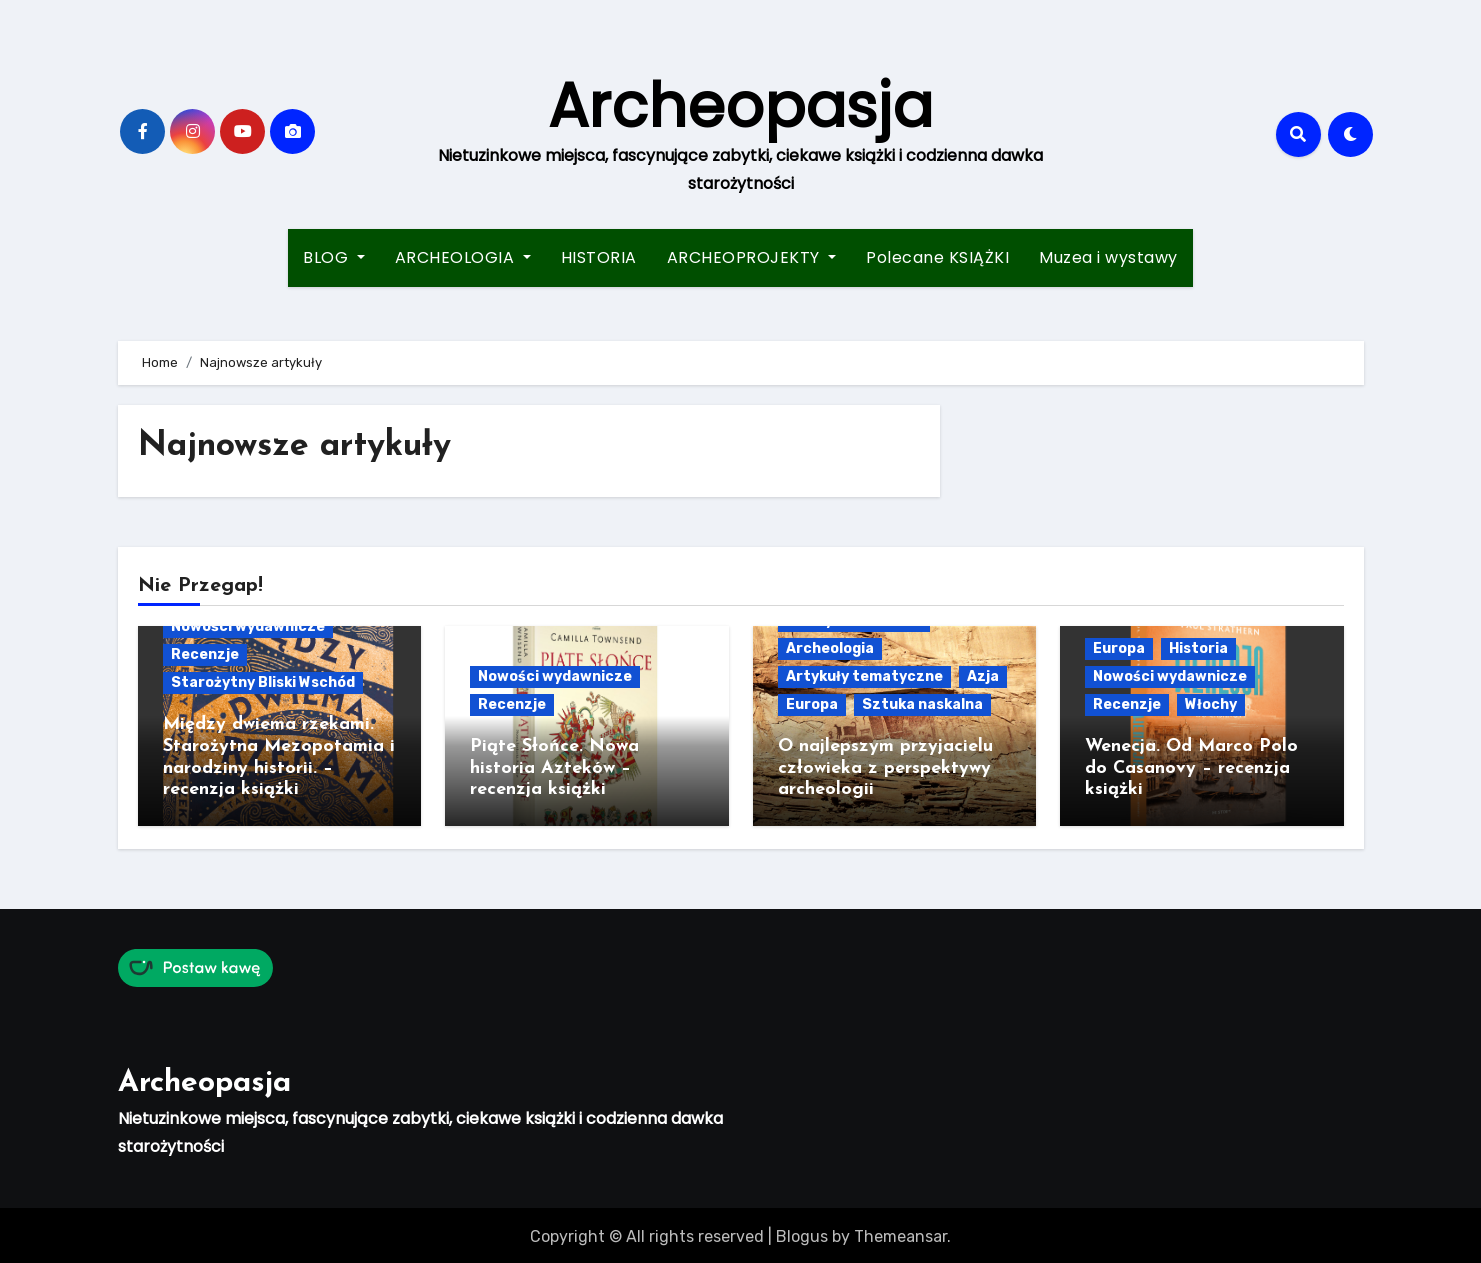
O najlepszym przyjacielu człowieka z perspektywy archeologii (885, 768)
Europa (812, 704)
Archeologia (830, 648)
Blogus (802, 1232)
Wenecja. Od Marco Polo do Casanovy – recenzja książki (1191, 768)
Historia (1198, 648)
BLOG (334, 257)
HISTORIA (599, 257)
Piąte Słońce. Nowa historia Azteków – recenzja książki (554, 768)
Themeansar (900, 1232)
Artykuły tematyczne (864, 676)
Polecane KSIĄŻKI (937, 257)
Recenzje (205, 654)
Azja (983, 676)
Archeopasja (740, 106)
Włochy (1211, 704)
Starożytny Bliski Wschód (263, 682)
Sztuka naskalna (922, 704)
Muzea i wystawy (1108, 257)
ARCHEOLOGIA (463, 257)
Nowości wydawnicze (248, 626)
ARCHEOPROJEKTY (752, 257)
